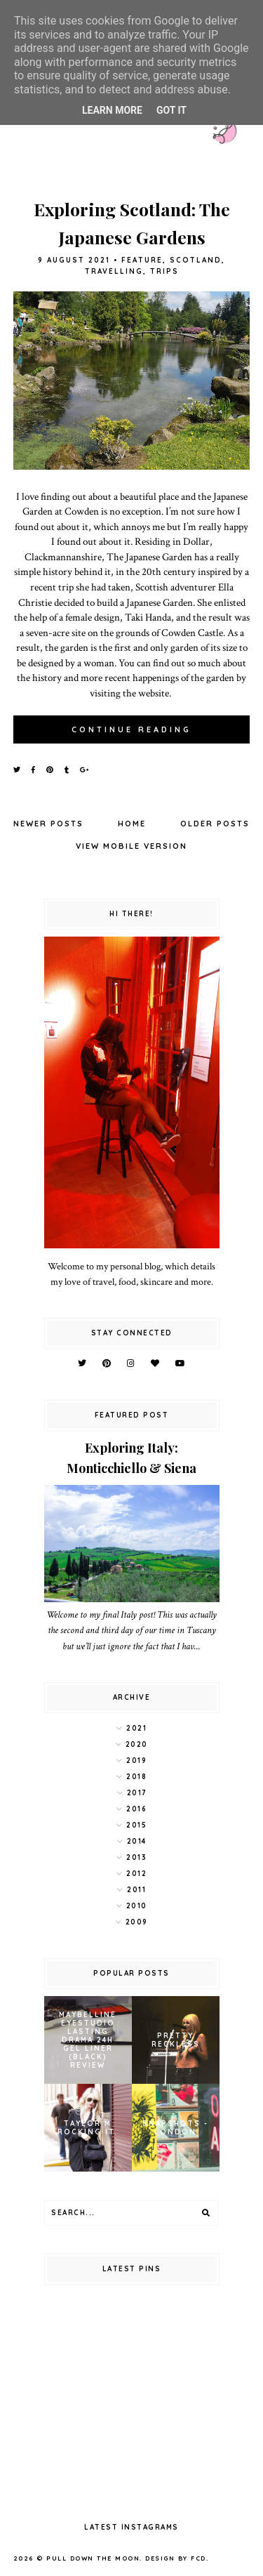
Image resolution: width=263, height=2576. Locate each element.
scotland (196, 260)
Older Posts (215, 823)
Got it (171, 110)
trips (164, 271)
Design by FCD (175, 2558)
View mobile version (131, 846)
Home (132, 823)
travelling (114, 271)
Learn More (112, 110)
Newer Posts (48, 823)
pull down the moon (93, 2558)
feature (142, 260)
